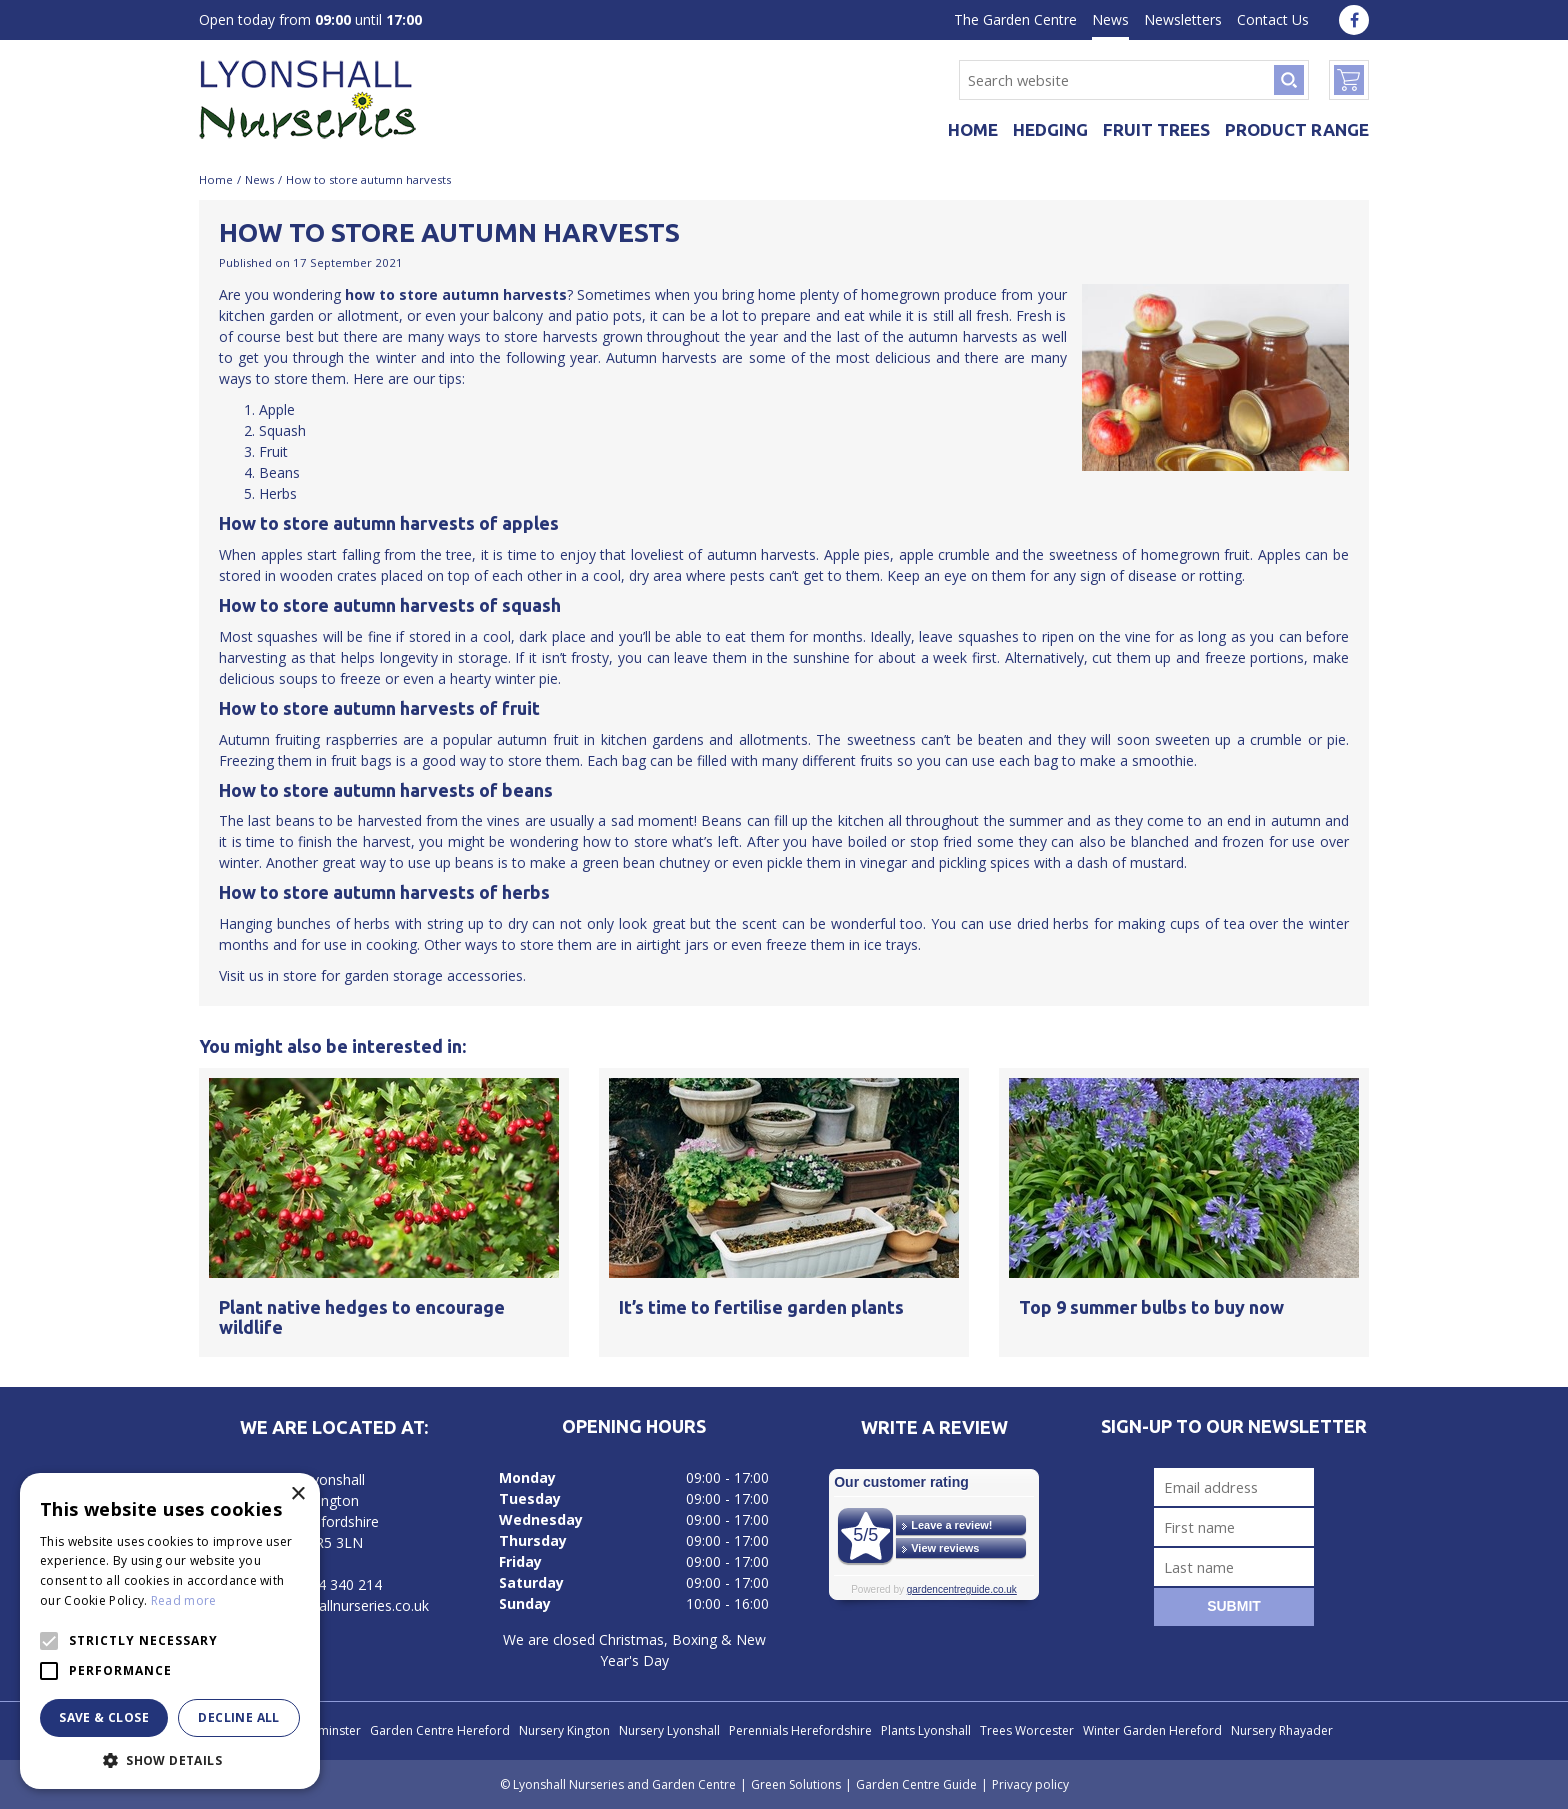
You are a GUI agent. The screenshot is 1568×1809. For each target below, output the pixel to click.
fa (1354, 20)
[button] (170, 1759)
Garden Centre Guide (916, 1784)
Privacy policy (1030, 1784)
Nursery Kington (564, 1730)
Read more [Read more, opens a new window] (184, 1600)
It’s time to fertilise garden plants (761, 1307)
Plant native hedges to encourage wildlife (362, 1317)
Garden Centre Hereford (440, 1730)
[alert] (170, 1631)
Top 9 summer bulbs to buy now (1151, 1307)
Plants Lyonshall (926, 1730)
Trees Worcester (1027, 1730)
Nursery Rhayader (1282, 1730)
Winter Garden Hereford (1152, 1730)
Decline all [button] (238, 1717)
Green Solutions (796, 1784)
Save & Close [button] (104, 1717)
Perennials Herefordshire (800, 1730)
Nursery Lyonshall (669, 1730)
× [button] (297, 1494)
